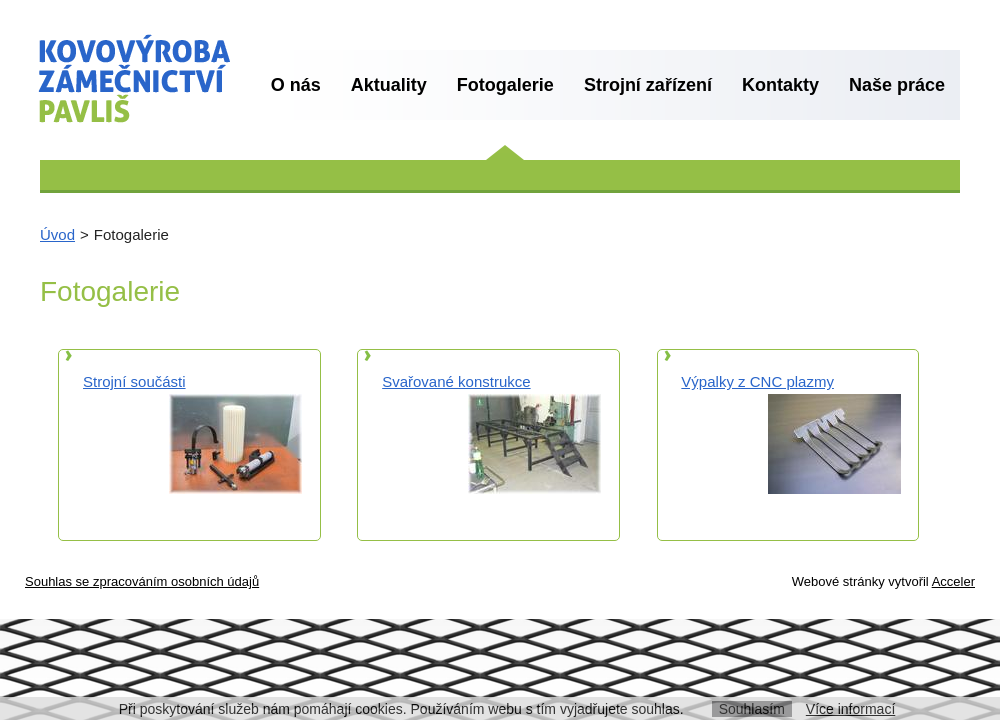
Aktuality (389, 85)
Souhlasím (752, 709)
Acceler (953, 581)
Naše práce (897, 85)
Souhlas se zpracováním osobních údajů (142, 581)
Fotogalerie (505, 85)
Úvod (57, 234)
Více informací (850, 709)
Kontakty (780, 85)
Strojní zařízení (648, 85)
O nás (296, 85)
